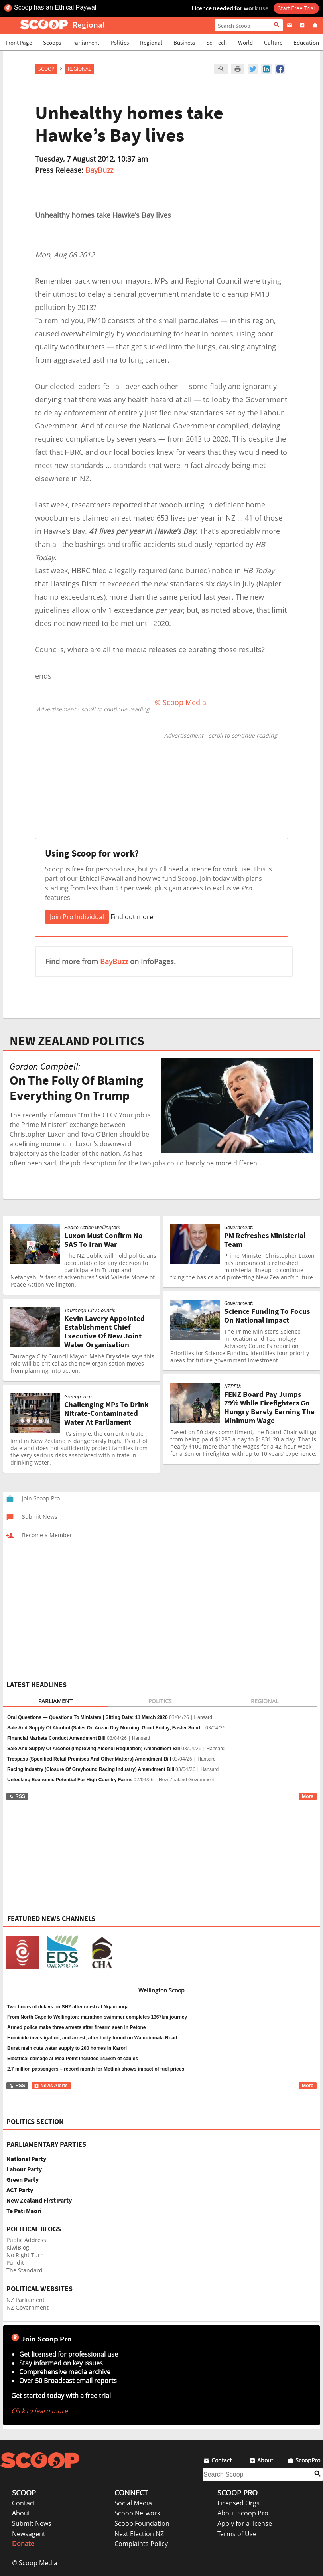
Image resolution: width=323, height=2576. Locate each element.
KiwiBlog (17, 2247)
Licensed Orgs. (239, 2503)
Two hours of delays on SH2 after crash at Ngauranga (68, 2006)
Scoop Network (137, 2513)
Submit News (31, 2523)
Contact (23, 2503)
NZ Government (27, 2307)
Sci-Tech (216, 42)
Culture (273, 42)
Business (184, 42)
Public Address (26, 2240)
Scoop (46, 68)
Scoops (52, 42)
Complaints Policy (141, 2543)
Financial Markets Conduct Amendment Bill (56, 1738)
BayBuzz (99, 170)
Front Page (19, 42)
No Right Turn (25, 2255)
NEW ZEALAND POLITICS (77, 1041)
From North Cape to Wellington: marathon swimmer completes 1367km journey (97, 2017)
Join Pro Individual (77, 916)
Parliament (85, 42)
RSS (17, 1796)
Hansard (203, 1717)
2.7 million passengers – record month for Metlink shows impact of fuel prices (95, 2069)
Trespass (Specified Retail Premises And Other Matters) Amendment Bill (89, 1759)
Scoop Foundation (141, 2523)
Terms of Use (236, 2534)
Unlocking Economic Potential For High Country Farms (69, 1779)
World (245, 42)
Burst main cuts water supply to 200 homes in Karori (67, 2048)
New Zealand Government (187, 1779)
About (21, 2513)
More (307, 1796)
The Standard (24, 2270)
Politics (119, 42)
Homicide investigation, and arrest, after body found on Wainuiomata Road (92, 2038)
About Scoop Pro (242, 2513)
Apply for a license (244, 2523)
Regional (151, 42)
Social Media (133, 2503)
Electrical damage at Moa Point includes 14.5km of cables (72, 2058)
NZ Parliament (25, 2300)
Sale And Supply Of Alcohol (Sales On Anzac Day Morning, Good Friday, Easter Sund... (105, 1728)
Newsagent (28, 2534)
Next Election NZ (139, 2534)
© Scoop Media (34, 2563)
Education (306, 42)
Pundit (15, 2262)
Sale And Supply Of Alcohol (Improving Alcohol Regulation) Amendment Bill (93, 1748)
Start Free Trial (296, 8)
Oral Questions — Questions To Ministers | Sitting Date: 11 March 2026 (87, 1717)
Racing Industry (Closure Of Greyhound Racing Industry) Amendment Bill (90, 1769)
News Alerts (51, 2085)
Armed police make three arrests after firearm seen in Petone (76, 2027)
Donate (23, 2543)
